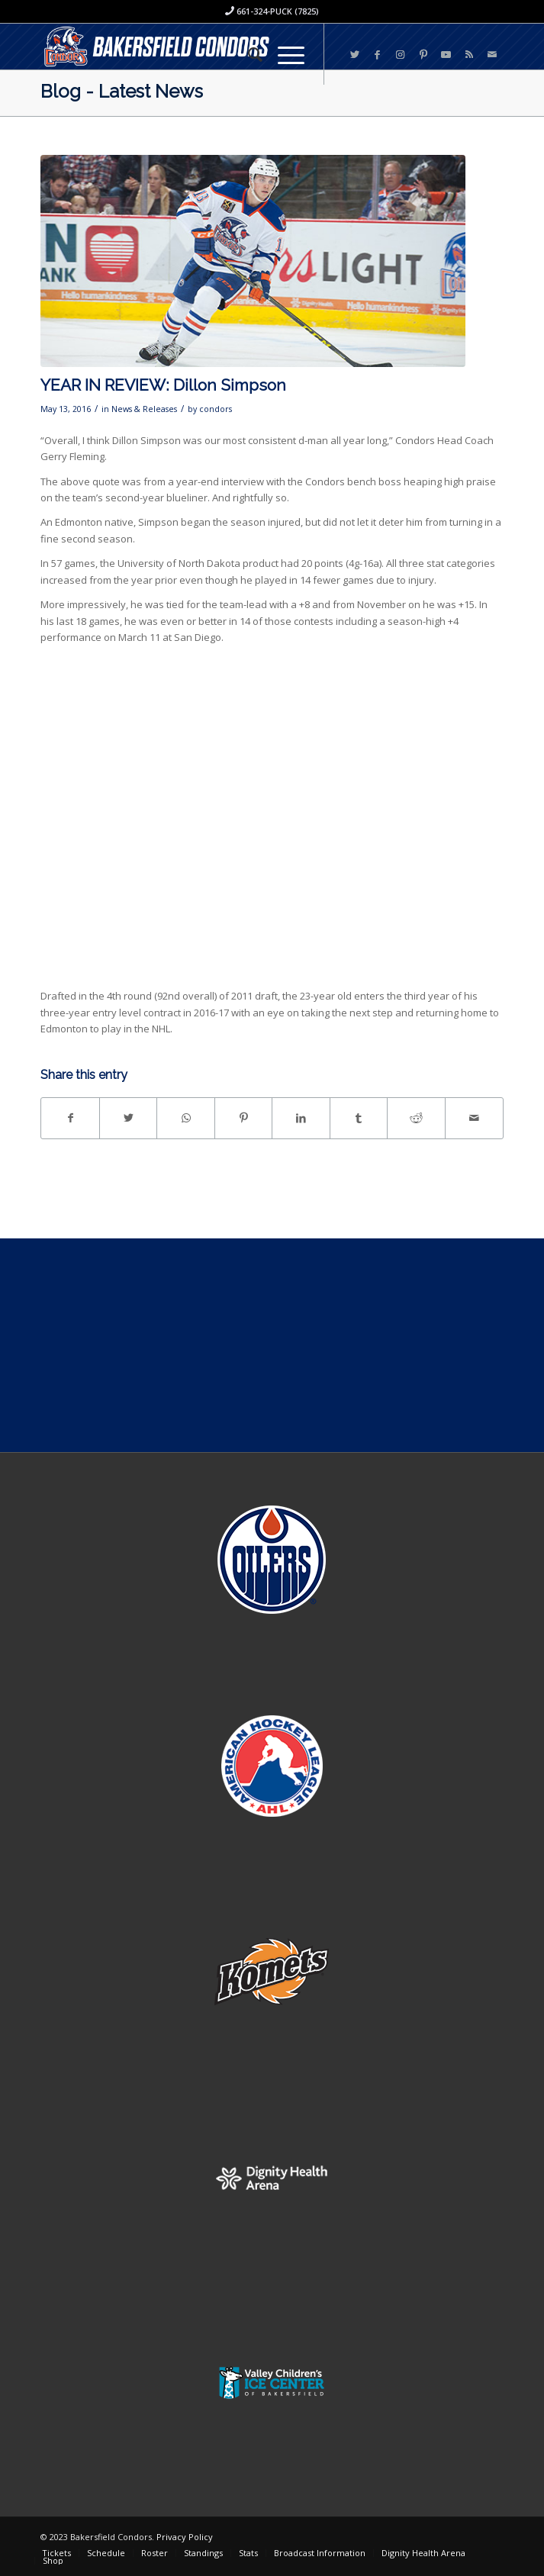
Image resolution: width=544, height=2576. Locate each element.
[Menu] (283, 54)
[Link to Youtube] (446, 54)
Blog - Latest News (121, 91)
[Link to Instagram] (400, 54)
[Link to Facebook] (377, 54)
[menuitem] (247, 54)
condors (215, 409)
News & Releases (144, 409)
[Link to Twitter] (354, 54)
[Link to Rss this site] (469, 54)
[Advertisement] (272, 1345)
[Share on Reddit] (416, 1118)
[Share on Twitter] (128, 1118)
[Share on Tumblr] (359, 1118)
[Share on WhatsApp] (185, 1118)
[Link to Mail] (492, 54)
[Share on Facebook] (70, 1118)
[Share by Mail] (474, 1118)
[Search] (247, 54)
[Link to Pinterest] (423, 54)
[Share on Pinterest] (243, 1118)
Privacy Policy (184, 2536)
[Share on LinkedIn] (301, 1118)
